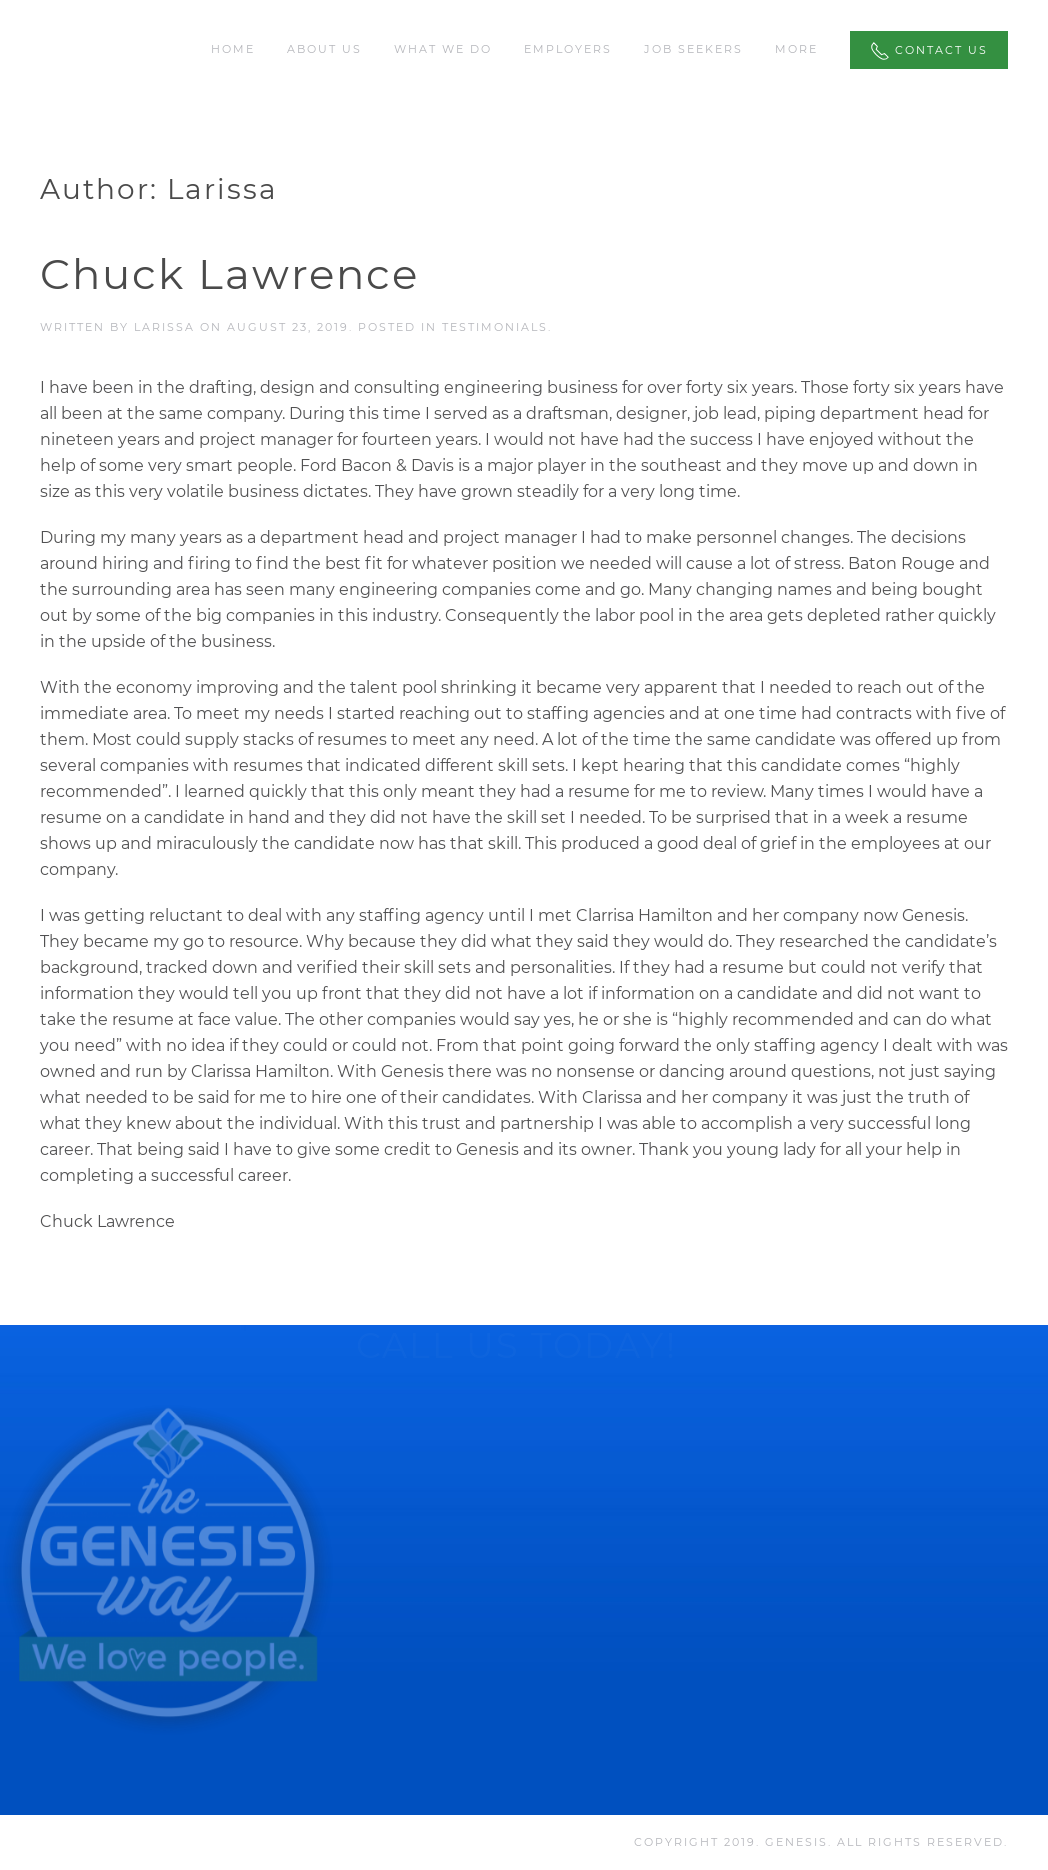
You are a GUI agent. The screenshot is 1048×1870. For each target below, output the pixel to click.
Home (233, 49)
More (796, 49)
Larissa (164, 327)
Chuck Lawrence (229, 274)
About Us (324, 49)
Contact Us (929, 51)
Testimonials (495, 327)
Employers (568, 49)
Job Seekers (693, 49)
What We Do (443, 49)
